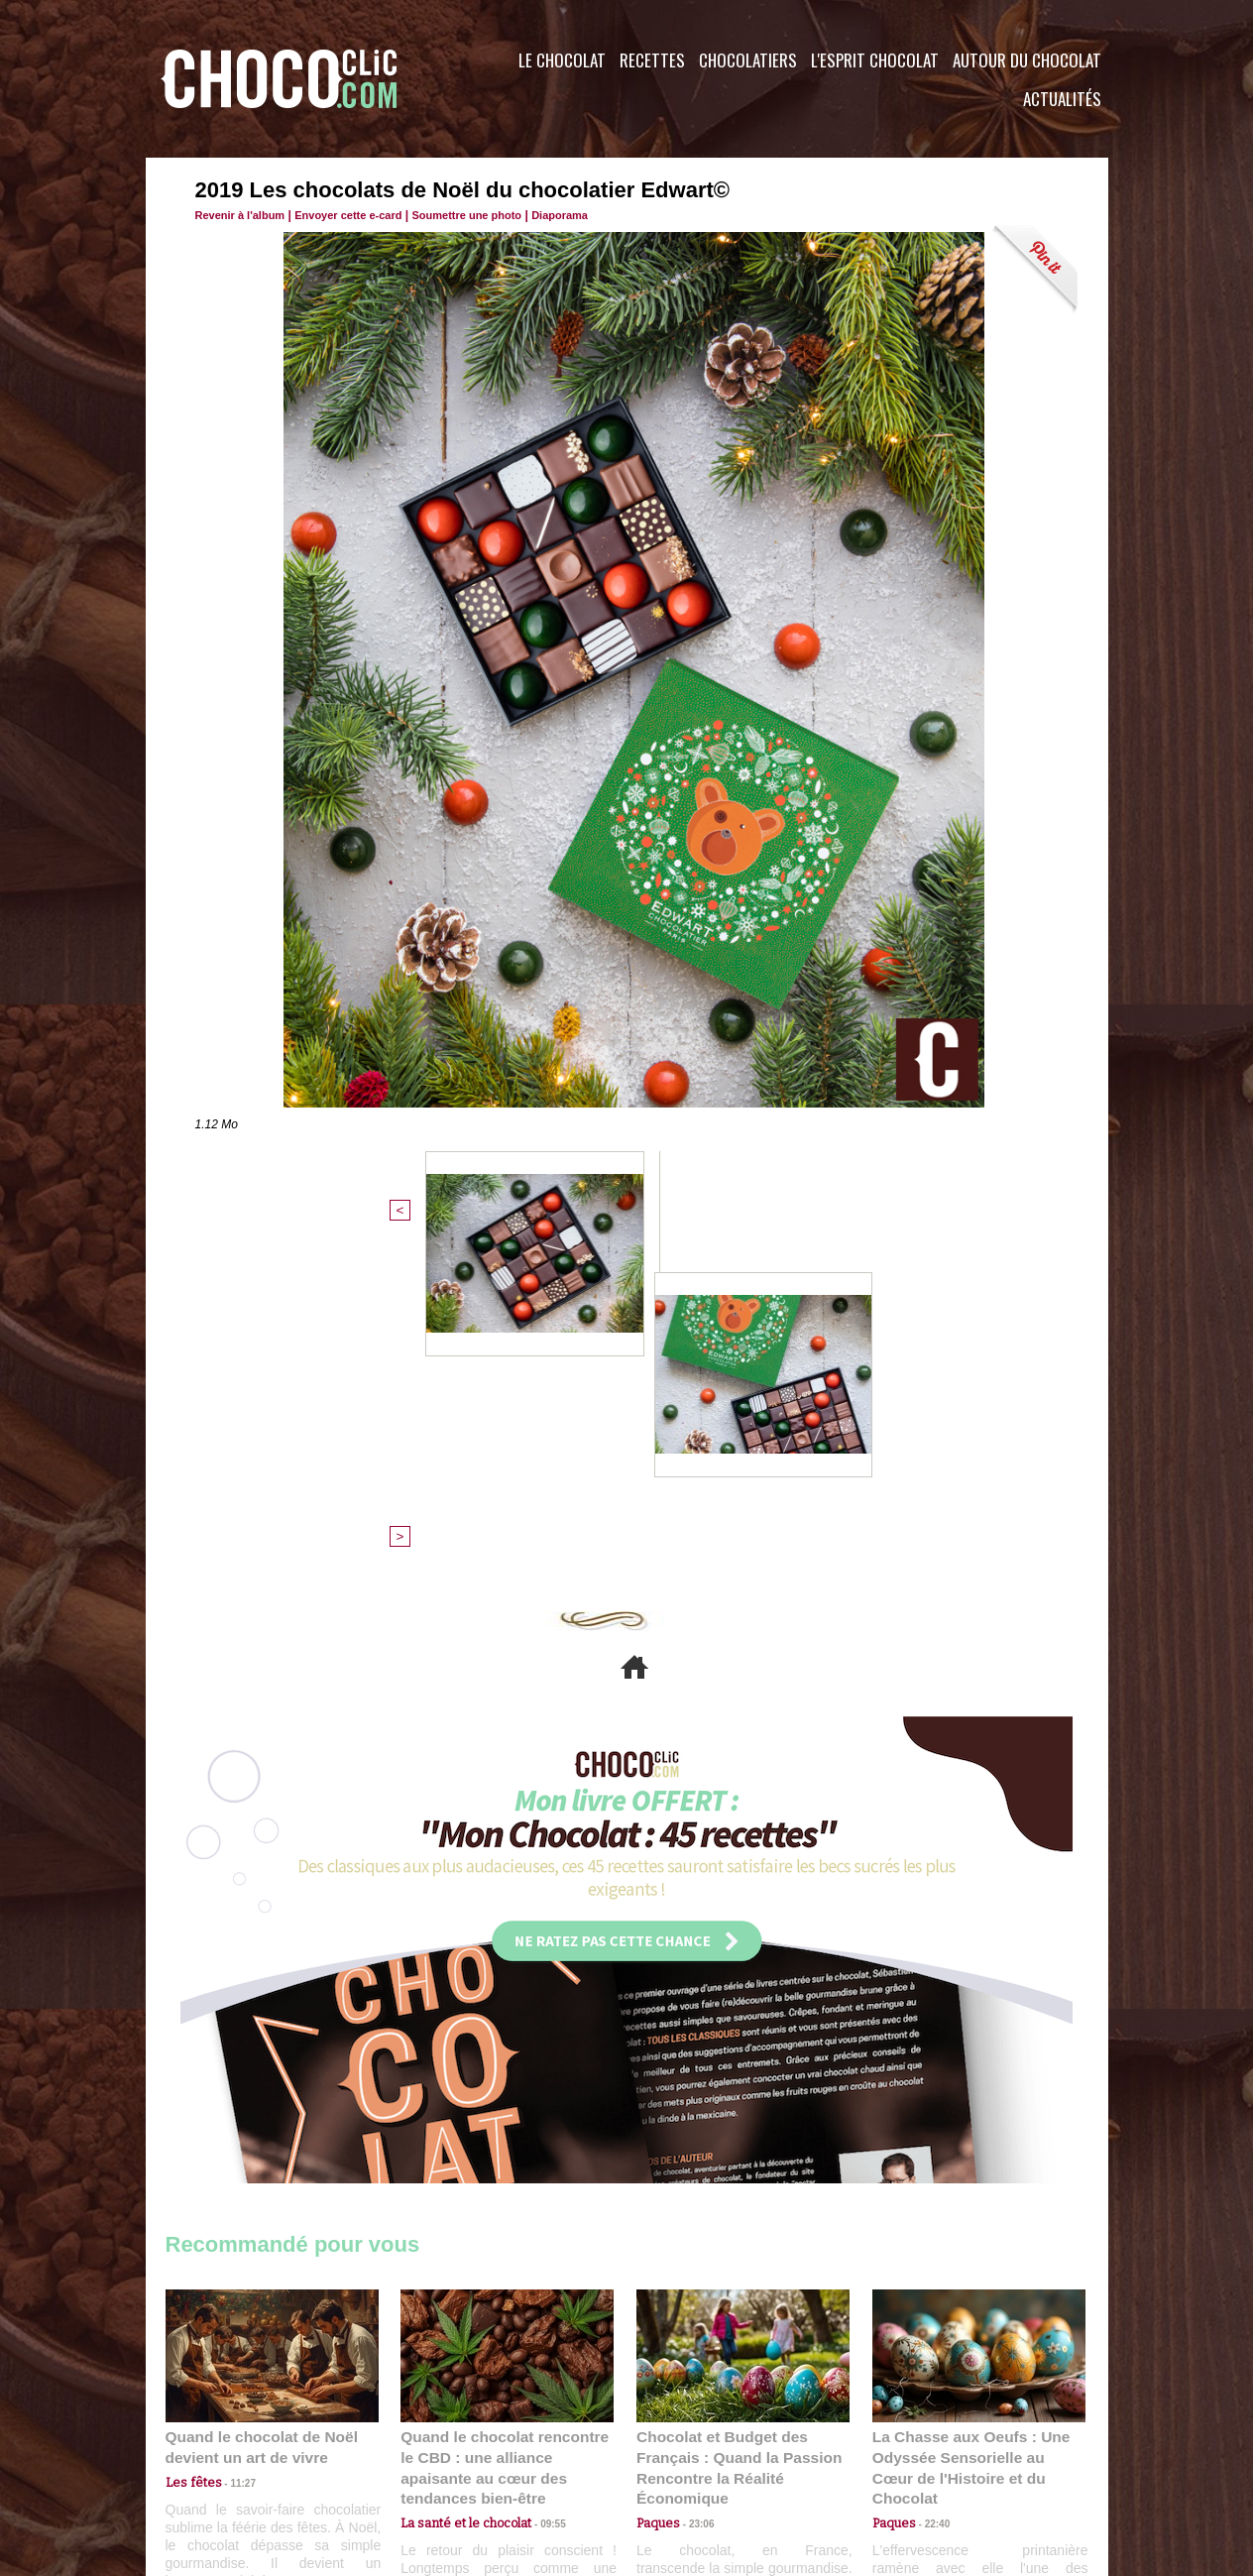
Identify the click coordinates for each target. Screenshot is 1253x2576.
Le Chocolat (562, 60)
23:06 (694, 2195)
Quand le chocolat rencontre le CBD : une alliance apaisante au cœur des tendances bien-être (505, 2132)
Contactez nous (226, 2456)
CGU (429, 2456)
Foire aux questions (931, 2456)
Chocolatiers (748, 60)
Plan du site (682, 2456)
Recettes (652, 60)
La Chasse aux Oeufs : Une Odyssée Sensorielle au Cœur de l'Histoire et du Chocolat (970, 2132)
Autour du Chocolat (1027, 60)
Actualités (1062, 98)
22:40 (930, 2175)
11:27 (232, 2157)
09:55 (539, 2175)
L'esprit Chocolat (875, 60)
